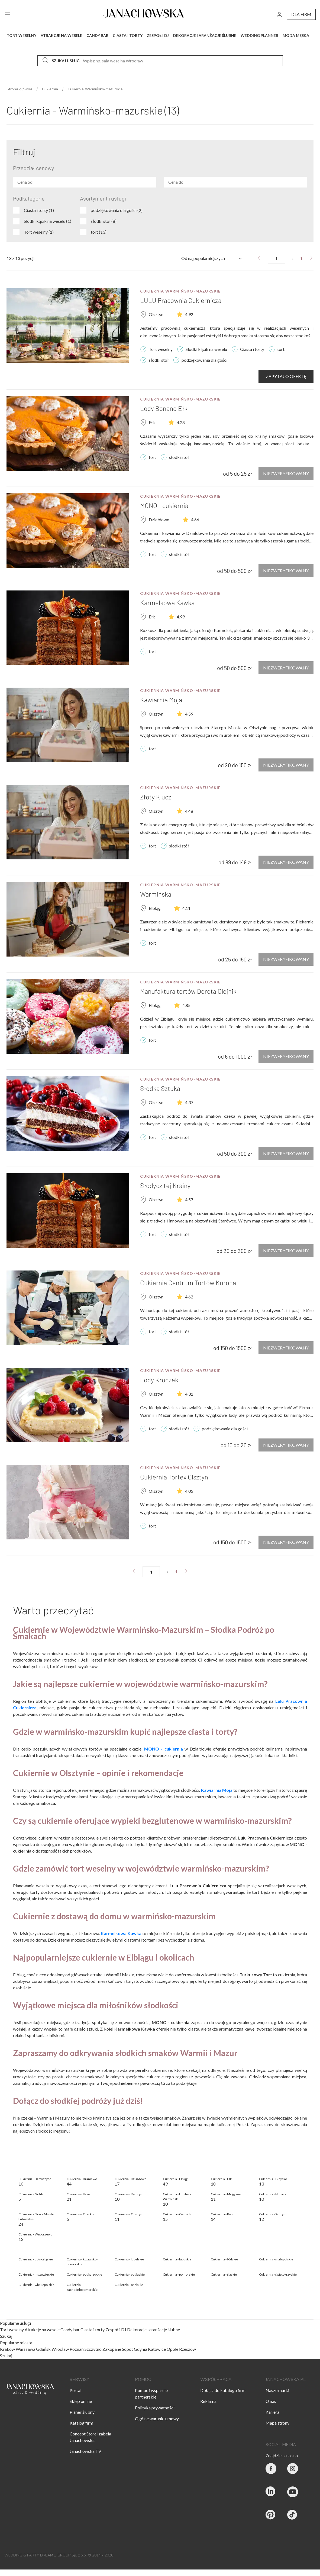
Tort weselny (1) (39, 231)
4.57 (189, 1199)
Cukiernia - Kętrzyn (128, 2194)
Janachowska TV (85, 2451)
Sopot (127, 2349)
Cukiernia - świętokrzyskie (278, 2274)
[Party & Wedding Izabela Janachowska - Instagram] (292, 2469)
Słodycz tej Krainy (165, 1185)
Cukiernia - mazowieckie (36, 2274)
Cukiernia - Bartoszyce (34, 2179)
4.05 (189, 1491)
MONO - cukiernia (164, 505)
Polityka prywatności (154, 2407)
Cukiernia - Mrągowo (226, 2194)
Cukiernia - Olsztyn (128, 2214)
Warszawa (25, 2349)
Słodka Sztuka (160, 1088)
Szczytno (93, 2349)
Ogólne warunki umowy (157, 2418)
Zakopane (111, 2349)
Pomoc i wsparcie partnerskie (151, 2393)
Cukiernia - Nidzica (272, 2194)
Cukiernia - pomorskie (179, 2274)
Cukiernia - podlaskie (130, 2274)
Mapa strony (277, 2422)
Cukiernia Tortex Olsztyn (174, 1477)
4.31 (189, 1393)
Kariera (272, 2412)
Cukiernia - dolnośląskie (35, 2259)
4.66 (195, 519)
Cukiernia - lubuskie (177, 2259)
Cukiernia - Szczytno (273, 2214)
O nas (271, 2401)
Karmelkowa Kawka (167, 602)
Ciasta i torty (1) (39, 210)
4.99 (181, 616)
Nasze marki (277, 2390)
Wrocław (60, 2349)
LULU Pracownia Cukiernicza (180, 300)
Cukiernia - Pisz (222, 2214)
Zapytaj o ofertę (286, 376)
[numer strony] (276, 258)
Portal (75, 2390)
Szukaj (6, 2336)
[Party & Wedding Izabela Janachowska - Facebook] (271, 2469)
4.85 (186, 1005)
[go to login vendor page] (279, 14)
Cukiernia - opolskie (129, 2285)
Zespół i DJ (116, 2329)
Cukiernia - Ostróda (177, 2214)
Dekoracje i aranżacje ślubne (153, 2329)
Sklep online (81, 2401)
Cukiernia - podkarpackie (84, 2274)
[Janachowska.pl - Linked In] (271, 2492)
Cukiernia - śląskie (224, 2274)
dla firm (301, 14)
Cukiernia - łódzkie (224, 2259)
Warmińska (155, 894)
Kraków (7, 2349)
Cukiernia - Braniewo (82, 2179)
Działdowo (159, 519)
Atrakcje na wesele (42, 2329)
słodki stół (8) (104, 221)
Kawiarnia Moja (161, 700)
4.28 (181, 422)
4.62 (189, 1296)
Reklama (208, 2401)
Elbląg (155, 908)
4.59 (189, 713)
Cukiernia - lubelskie (129, 2259)
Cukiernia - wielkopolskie (36, 2285)
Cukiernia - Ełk (221, 2179)
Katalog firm (81, 2422)
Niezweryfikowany (286, 473)
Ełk (152, 422)
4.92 (189, 314)
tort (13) (98, 231)
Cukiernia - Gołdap (31, 2194)
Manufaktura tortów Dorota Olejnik (188, 991)
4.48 (189, 811)
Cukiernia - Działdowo (130, 2179)
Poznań (77, 2349)
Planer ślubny (82, 2412)
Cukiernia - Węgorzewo (35, 2234)
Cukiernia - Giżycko (273, 2179)
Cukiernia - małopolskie (276, 2259)
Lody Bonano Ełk (164, 408)
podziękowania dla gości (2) (117, 210)
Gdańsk (43, 2349)
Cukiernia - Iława (78, 2194)
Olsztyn (156, 314)
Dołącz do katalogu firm (222, 2390)
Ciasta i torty (92, 2329)
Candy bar (70, 2329)
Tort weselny (12, 2329)
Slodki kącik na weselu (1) (47, 221)
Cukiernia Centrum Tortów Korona (188, 1283)
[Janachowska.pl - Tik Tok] (292, 2516)
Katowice (157, 2349)
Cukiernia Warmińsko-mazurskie (180, 291)
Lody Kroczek (159, 1380)
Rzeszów (187, 2349)
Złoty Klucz (155, 797)
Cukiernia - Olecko (80, 2214)
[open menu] (7, 14)
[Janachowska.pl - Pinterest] (271, 2516)
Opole (172, 2349)
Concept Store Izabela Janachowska (90, 2437)
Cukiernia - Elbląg (175, 2179)
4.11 (186, 908)
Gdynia (140, 2349)
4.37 (189, 1102)
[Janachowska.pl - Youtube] (292, 2492)
